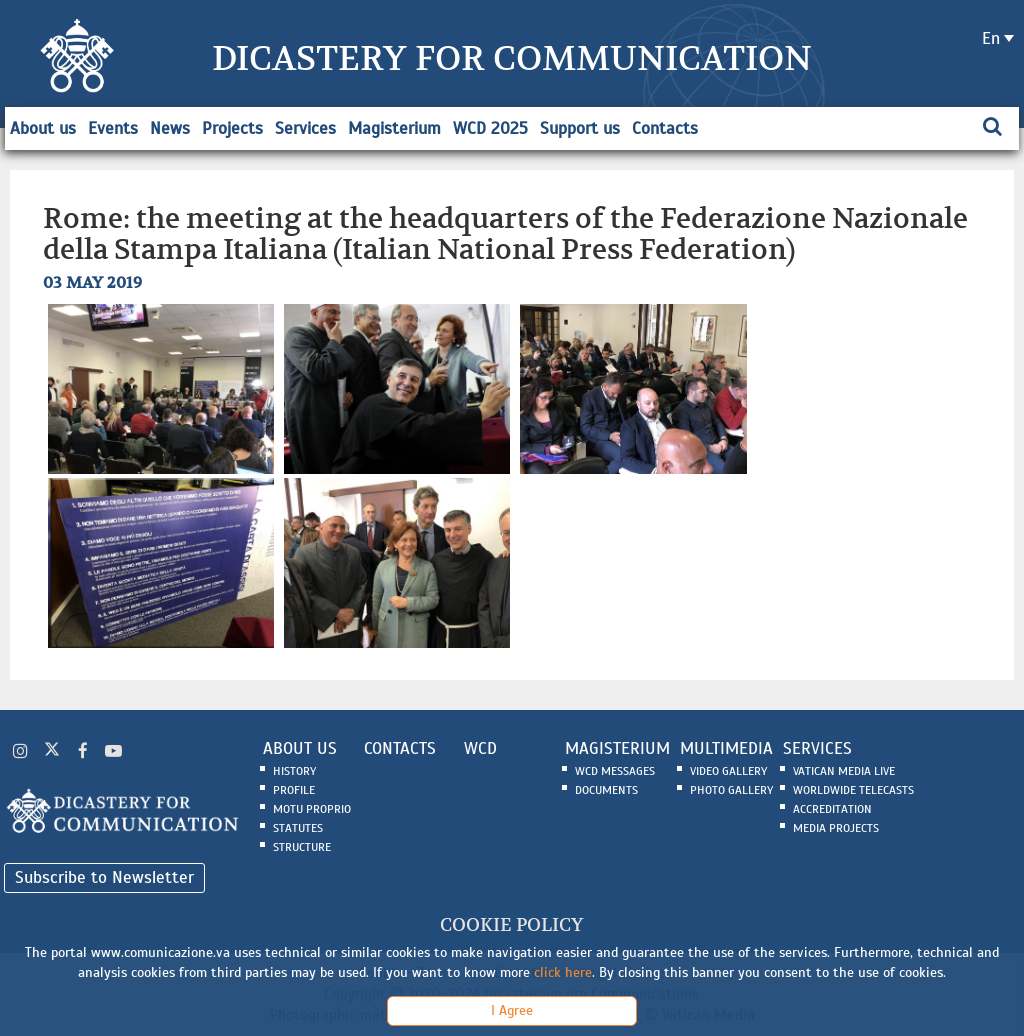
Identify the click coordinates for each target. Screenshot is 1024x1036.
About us (43, 128)
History (294, 771)
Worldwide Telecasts (853, 790)
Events (113, 128)
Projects (232, 128)
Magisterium (394, 128)
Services (305, 128)
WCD (480, 748)
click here (563, 972)
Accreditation (832, 809)
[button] (164, 387)
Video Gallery (728, 771)
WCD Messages (615, 771)
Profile (294, 790)
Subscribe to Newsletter (104, 877)
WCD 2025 (490, 128)
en (991, 38)
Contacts (665, 128)
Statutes (298, 828)
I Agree (512, 1010)
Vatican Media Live (844, 771)
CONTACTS (400, 748)
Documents (606, 790)
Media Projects (836, 828)
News (170, 128)
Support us (580, 128)
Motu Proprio (312, 809)
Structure (302, 847)
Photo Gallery (731, 790)
